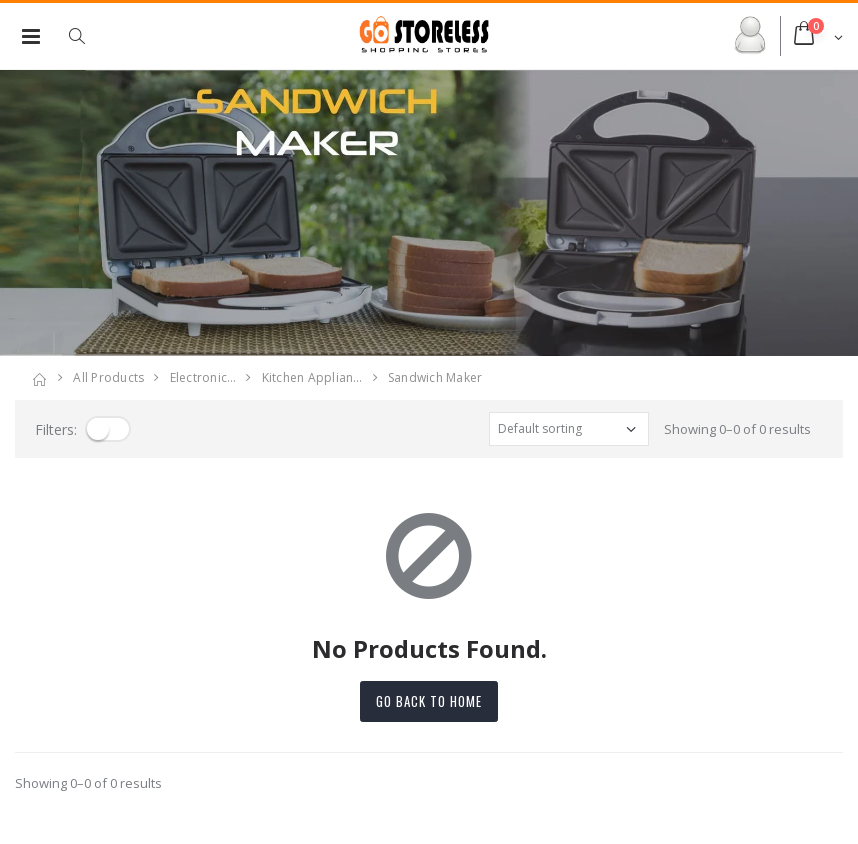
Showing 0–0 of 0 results (737, 429)
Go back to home (429, 701)
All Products (108, 377)
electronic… (203, 377)
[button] (87, 36)
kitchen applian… (312, 377)
